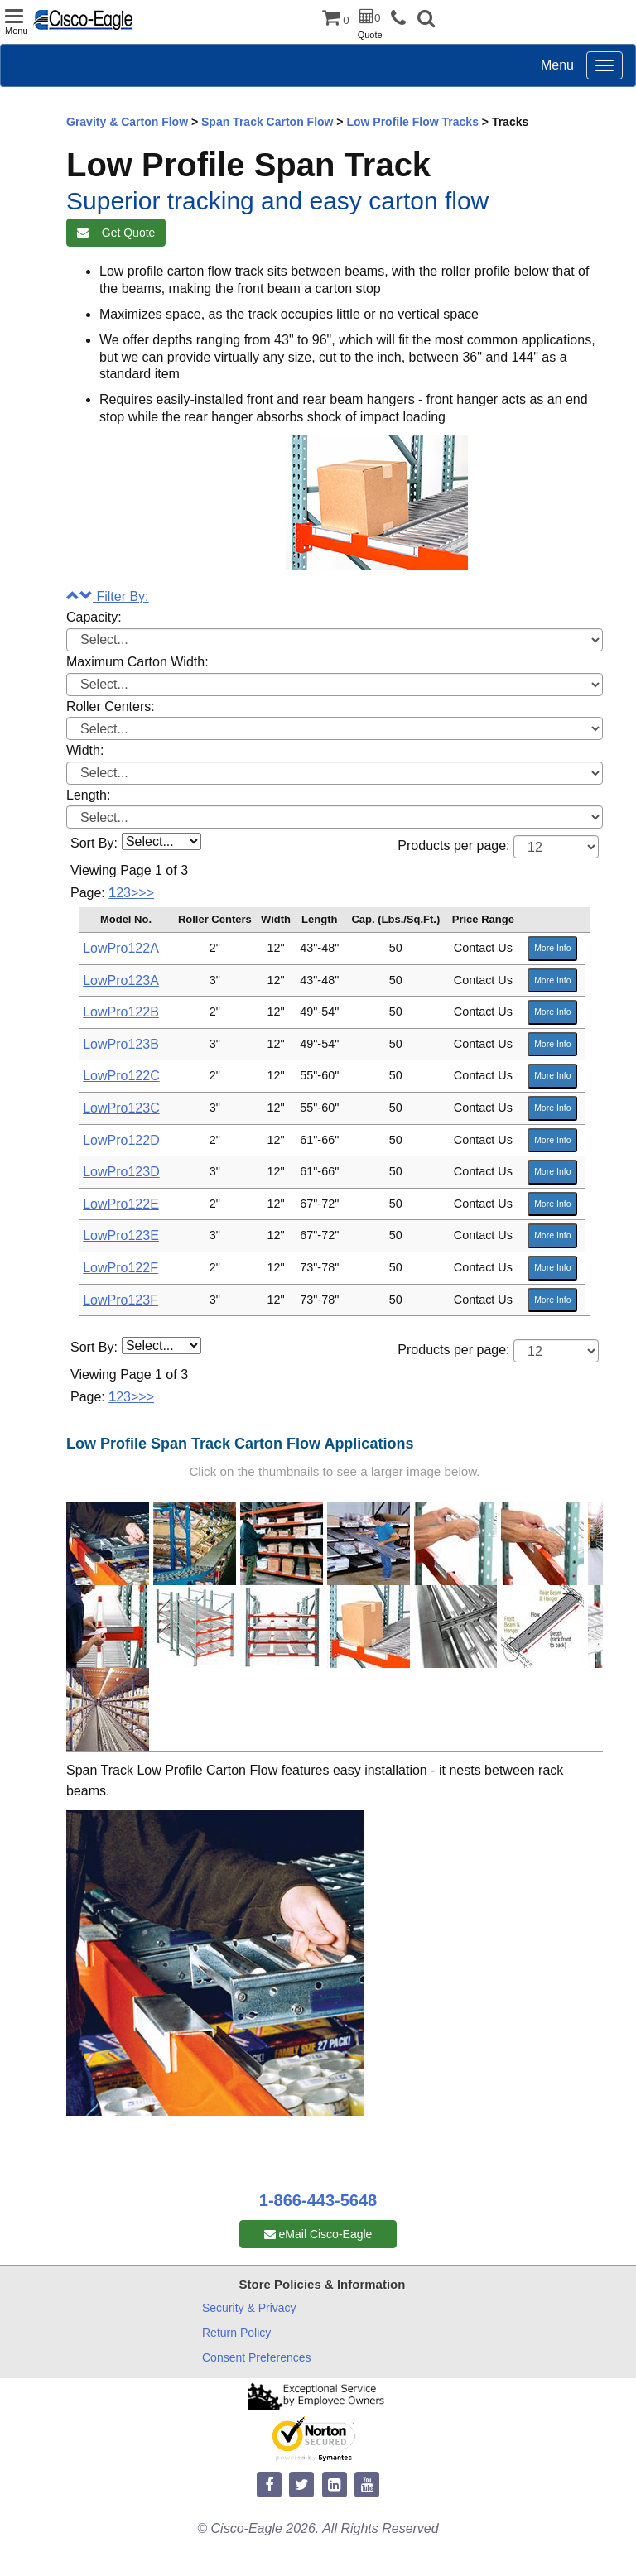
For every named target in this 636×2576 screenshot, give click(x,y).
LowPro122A (121, 948)
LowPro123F (120, 1300)
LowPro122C (121, 1076)
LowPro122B (121, 1012)
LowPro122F (120, 1268)
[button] (426, 20)
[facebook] (269, 2485)
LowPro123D (121, 1172)
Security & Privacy (249, 2307)
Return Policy (236, 2332)
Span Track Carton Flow (267, 121)
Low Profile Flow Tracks (412, 121)
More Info (552, 948)
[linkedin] (334, 2485)
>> (146, 893)
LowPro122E (121, 1204)
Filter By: (107, 596)
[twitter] (301, 2485)
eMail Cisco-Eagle (318, 2234)
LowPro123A (121, 980)
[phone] (402, 18)
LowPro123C (121, 1108)
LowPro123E (121, 1235)
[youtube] (366, 2485)
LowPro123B (121, 1044)
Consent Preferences (256, 2357)
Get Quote (116, 232)
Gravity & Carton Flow (127, 121)
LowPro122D (121, 1140)
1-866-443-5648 (318, 2200)
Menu (557, 65)
